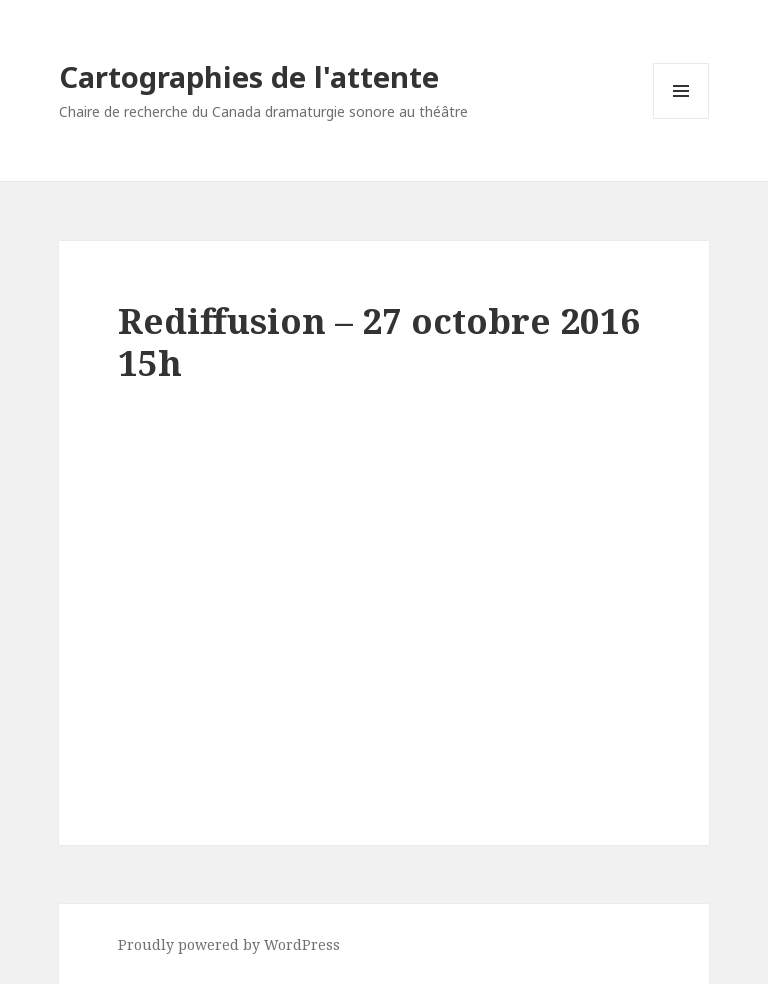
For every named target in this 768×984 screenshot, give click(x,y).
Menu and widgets (681, 118)
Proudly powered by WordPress (229, 944)
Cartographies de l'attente (249, 76)
